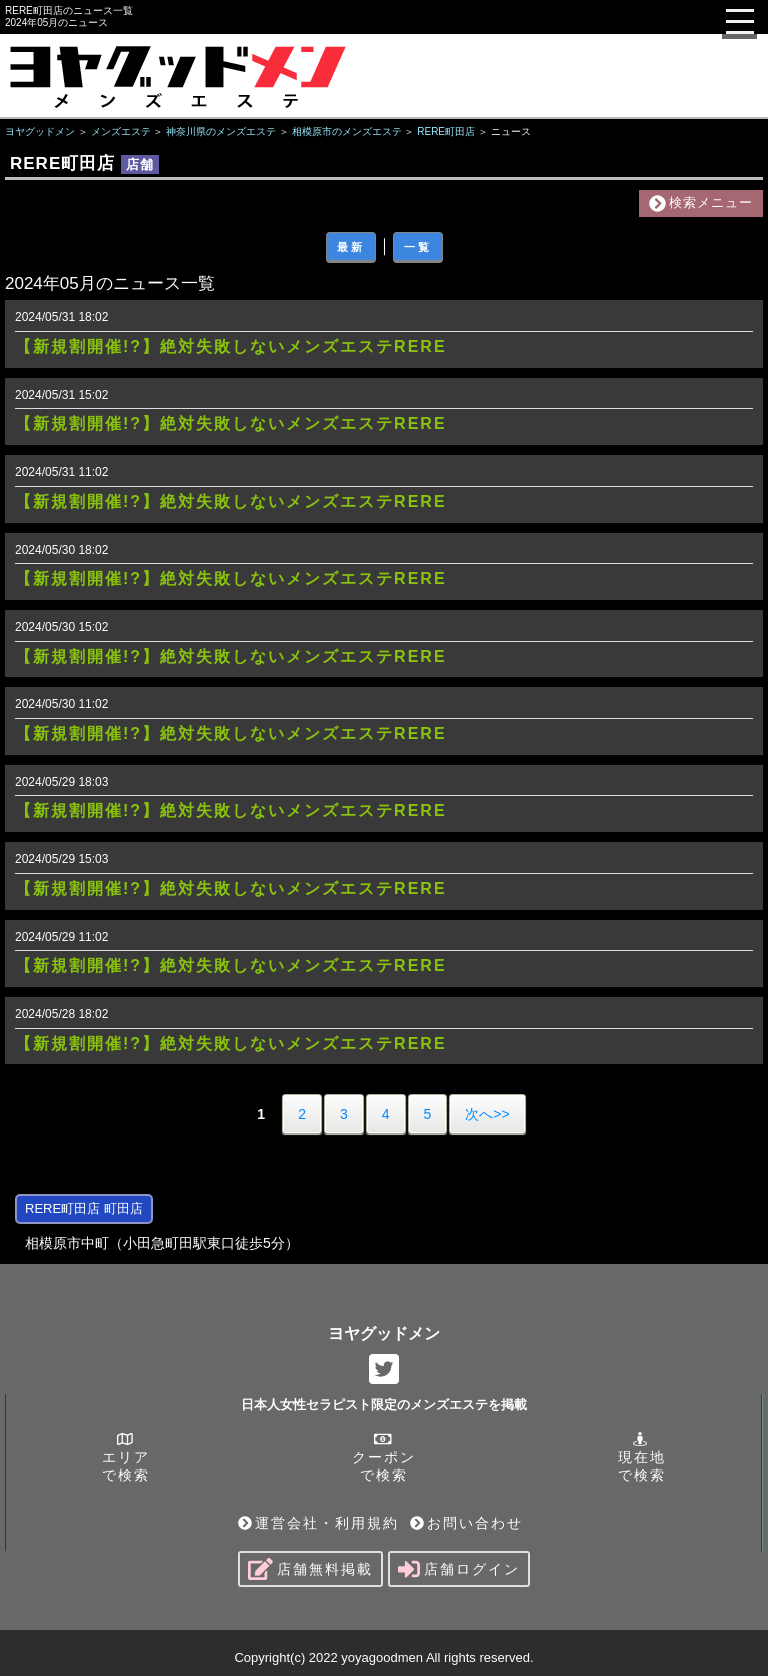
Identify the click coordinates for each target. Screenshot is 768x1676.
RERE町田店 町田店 (84, 1208)
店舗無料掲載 (310, 1569)
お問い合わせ (466, 1523)
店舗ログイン (459, 1569)
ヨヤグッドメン (384, 1333)
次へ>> (487, 1114)
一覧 (418, 247)
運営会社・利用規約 (318, 1523)
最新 (351, 247)
